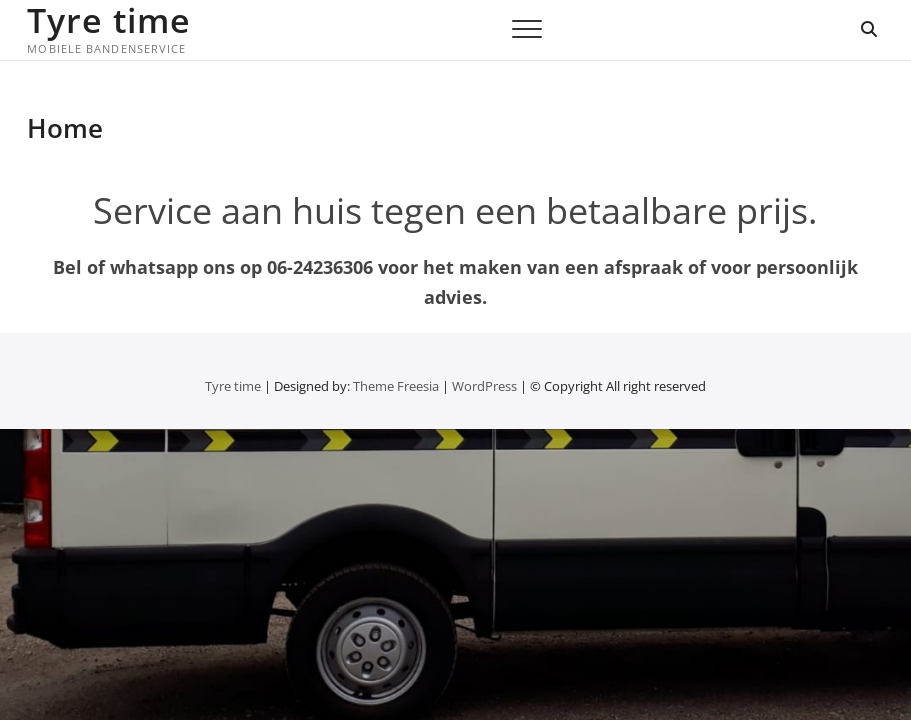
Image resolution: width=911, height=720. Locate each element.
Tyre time (109, 20)
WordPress (484, 386)
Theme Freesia (396, 386)
